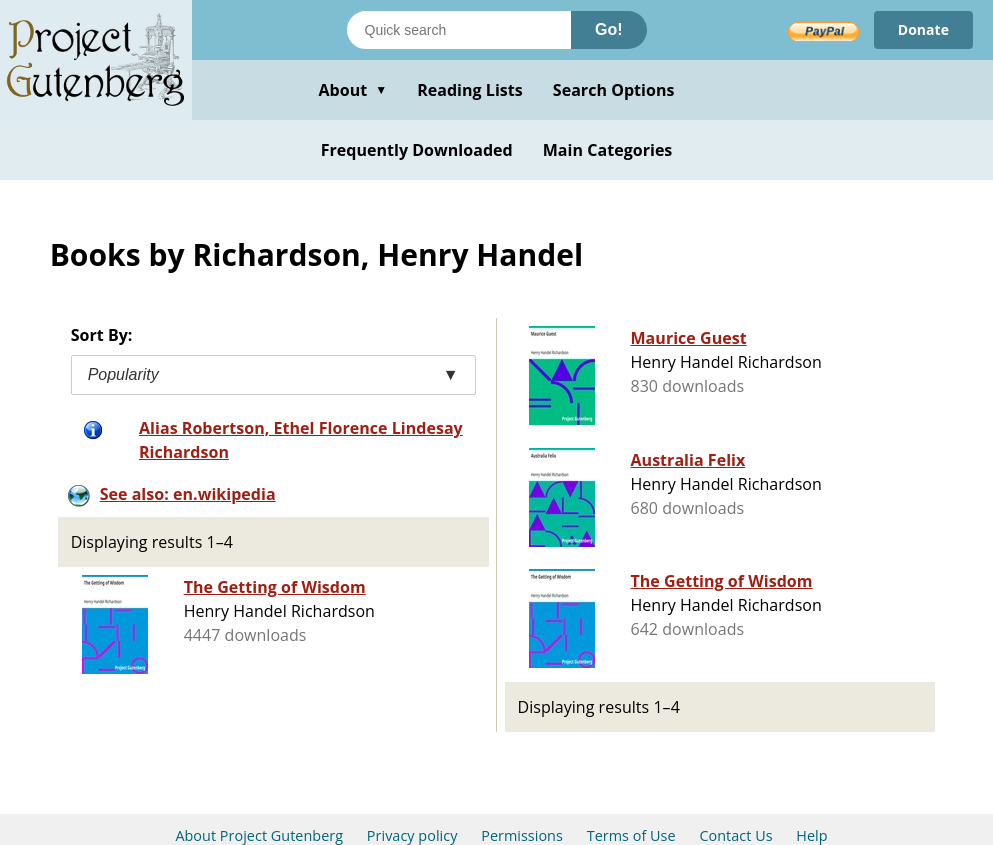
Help (811, 835)
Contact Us (735, 835)
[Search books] (459, 30)
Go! (609, 29)
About (352, 90)
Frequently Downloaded (417, 150)
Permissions (522, 835)
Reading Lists (470, 90)
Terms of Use (631, 835)
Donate (923, 29)
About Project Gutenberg (259, 835)
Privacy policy (412, 835)
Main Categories (608, 150)
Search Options (614, 90)
